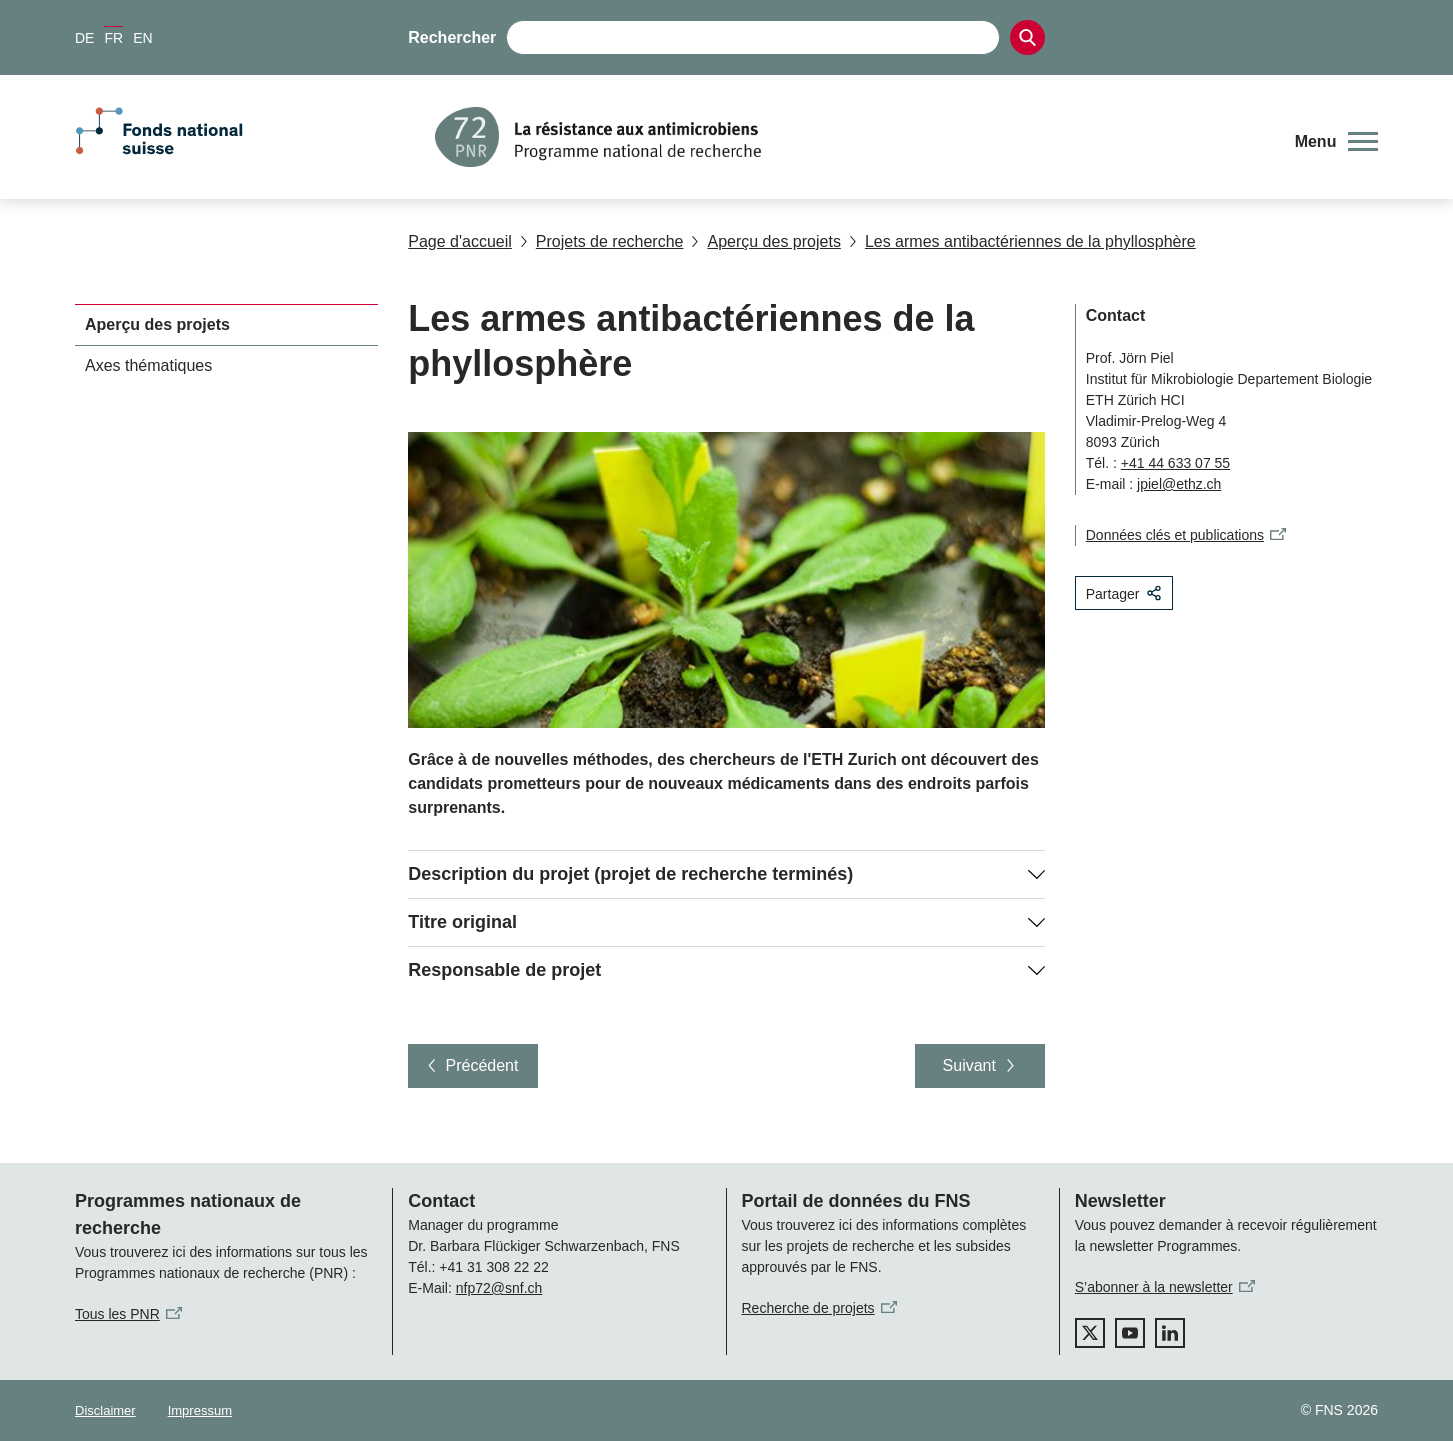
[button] (1336, 142)
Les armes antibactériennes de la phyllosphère (1022, 241)
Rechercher (452, 37)
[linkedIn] (1170, 1333)
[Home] (851, 137)
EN (142, 38)
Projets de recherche (602, 241)
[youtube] (1130, 1333)
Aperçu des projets (765, 241)
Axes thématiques (148, 365)
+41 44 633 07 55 (1175, 463)
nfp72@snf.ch (499, 1288)
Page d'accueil (460, 241)
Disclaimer (105, 1410)
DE (84, 38)
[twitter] (1090, 1333)
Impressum (200, 1410)
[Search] (1027, 37)
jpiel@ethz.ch (1179, 484)
